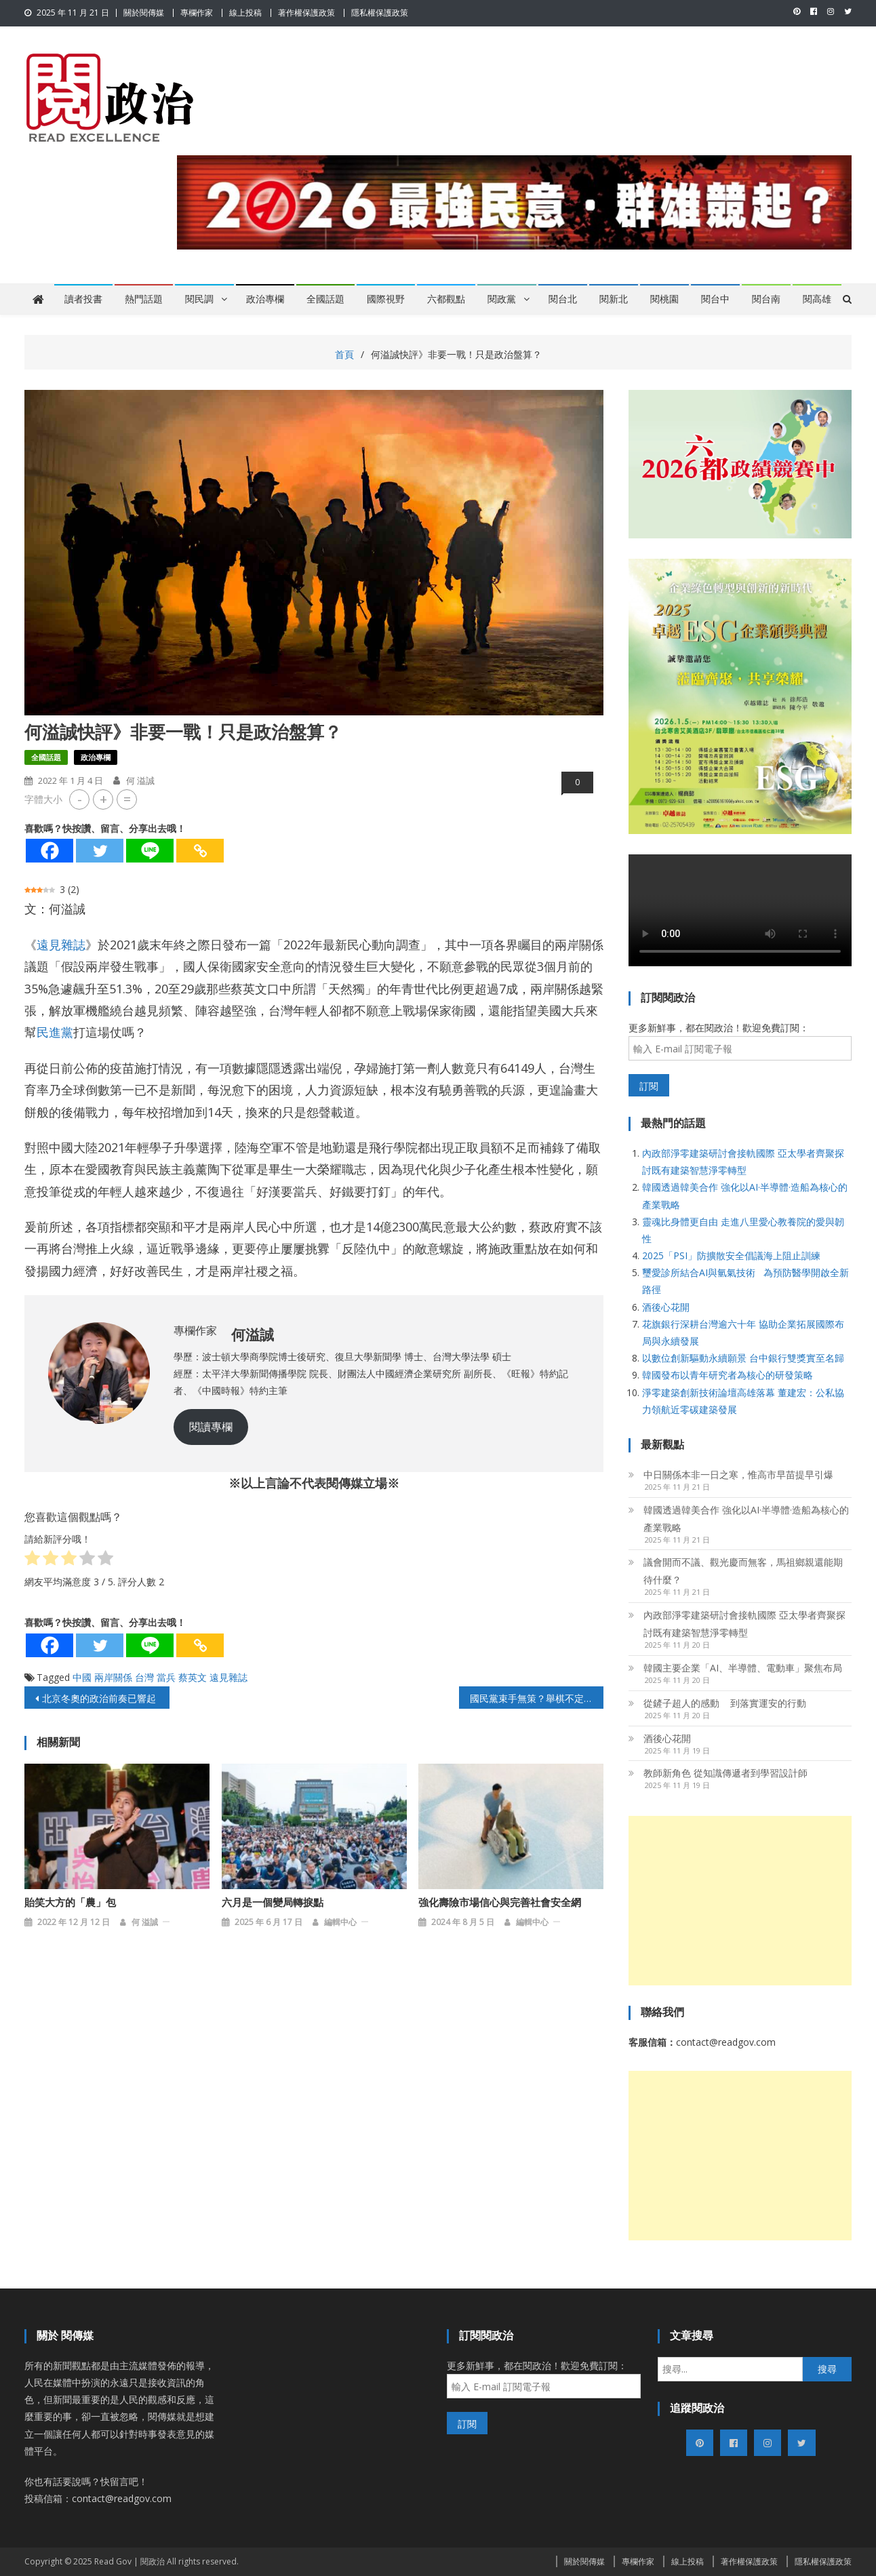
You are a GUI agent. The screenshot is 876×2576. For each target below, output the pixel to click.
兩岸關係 (113, 1677)
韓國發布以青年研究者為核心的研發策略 (727, 1374)
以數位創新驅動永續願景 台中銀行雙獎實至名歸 (743, 1357)
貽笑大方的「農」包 (70, 1903)
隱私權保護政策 (379, 12)
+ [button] (103, 799)
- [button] (79, 799)
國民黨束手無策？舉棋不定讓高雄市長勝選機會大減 (537, 1698)
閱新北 (613, 299)
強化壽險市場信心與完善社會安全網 (499, 1903)
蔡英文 (192, 1677)
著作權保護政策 (306, 12)
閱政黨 (501, 299)
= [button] (127, 799)
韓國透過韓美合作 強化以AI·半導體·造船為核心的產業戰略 (746, 1518)
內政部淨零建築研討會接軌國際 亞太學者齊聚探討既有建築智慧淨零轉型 (744, 1623)
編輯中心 (340, 1922)
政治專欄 (265, 299)
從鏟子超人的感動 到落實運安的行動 (724, 1703)
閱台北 (563, 299)
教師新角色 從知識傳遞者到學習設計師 (725, 1772)
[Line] (150, 851)
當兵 (166, 1677)
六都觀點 (446, 299)
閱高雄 (817, 299)
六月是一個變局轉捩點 (272, 1903)
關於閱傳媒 (143, 12)
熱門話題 (144, 299)
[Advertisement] (740, 1900)
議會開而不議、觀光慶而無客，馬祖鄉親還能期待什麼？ (743, 1570)
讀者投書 (83, 299)
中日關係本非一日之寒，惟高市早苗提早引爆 (738, 1474)
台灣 (144, 1677)
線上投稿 (245, 12)
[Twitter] (99, 851)
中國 (82, 1677)
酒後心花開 (666, 1307)
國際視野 (386, 299)
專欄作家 (196, 12)
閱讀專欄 (211, 1426)
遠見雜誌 (61, 944)
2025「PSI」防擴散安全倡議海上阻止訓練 (731, 1255)
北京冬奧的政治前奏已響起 (99, 1698)
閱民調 (199, 299)
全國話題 (325, 299)
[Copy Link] (200, 851)
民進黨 (55, 1032)
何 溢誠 (140, 780)
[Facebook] (49, 851)
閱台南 (766, 299)
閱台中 (715, 299)
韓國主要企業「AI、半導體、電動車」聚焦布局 (742, 1667)
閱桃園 (664, 299)
